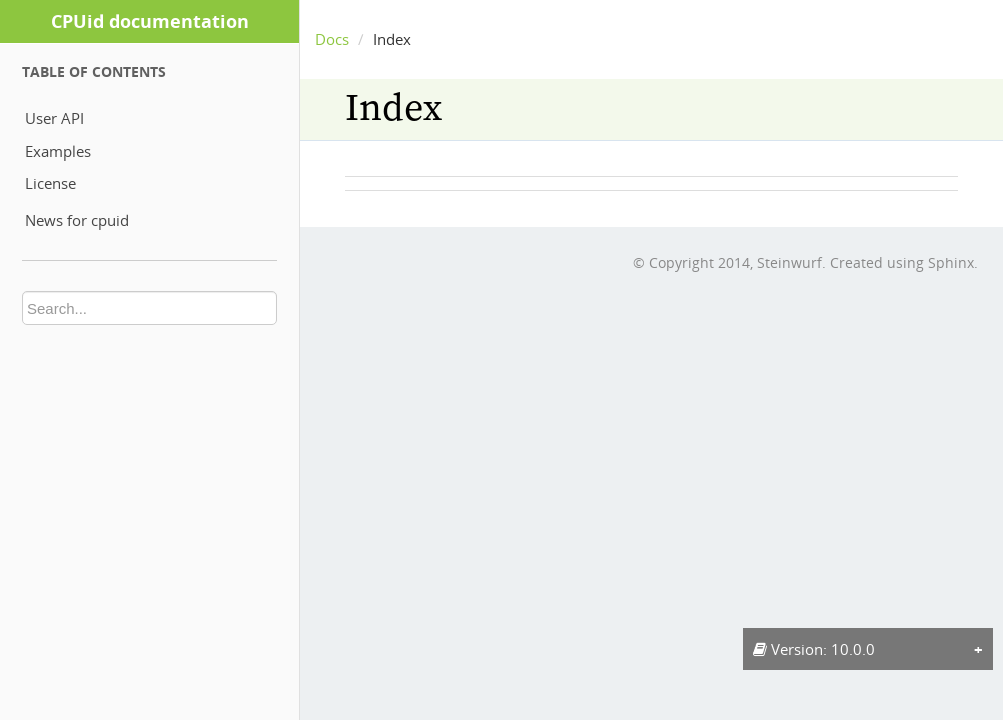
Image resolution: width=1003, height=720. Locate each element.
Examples (58, 151)
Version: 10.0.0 (814, 649)
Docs (332, 39)
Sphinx (951, 262)
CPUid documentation (150, 21)
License (50, 183)
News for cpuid (77, 220)
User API (54, 118)
